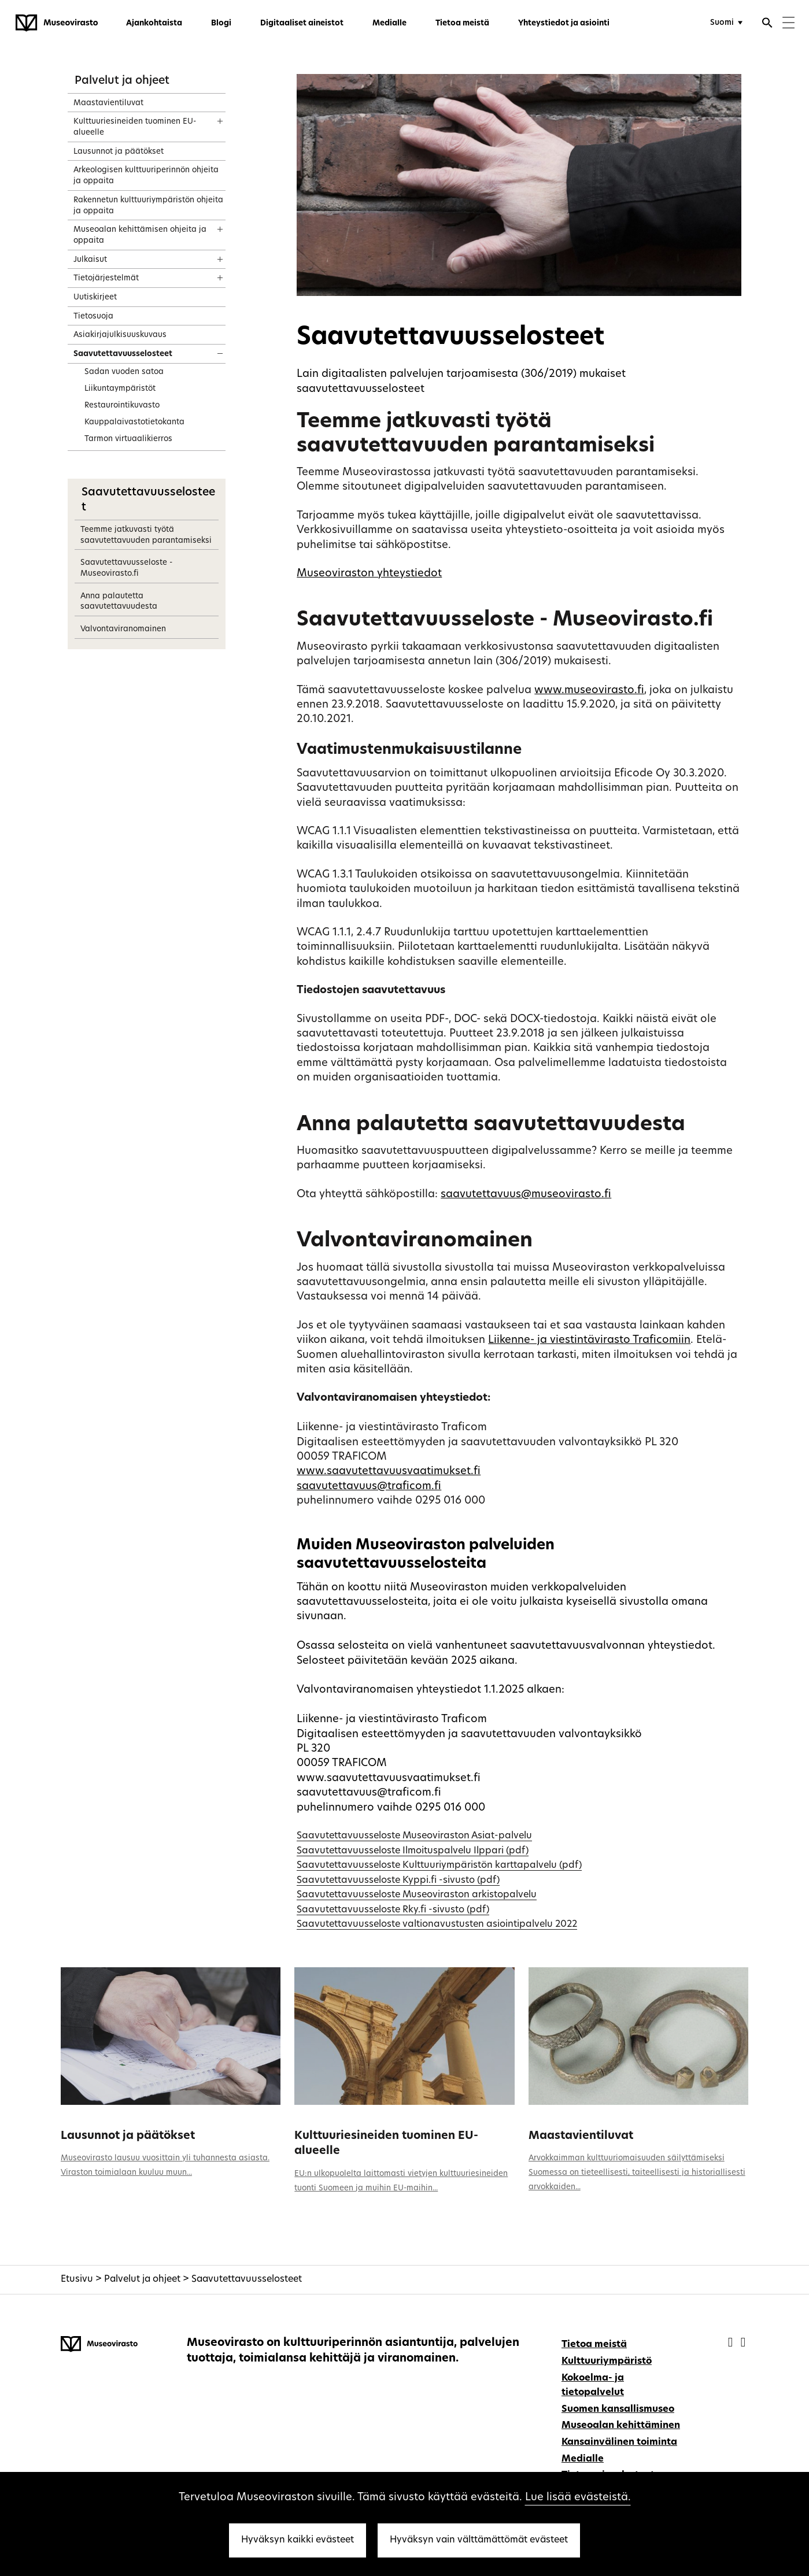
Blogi (221, 23)
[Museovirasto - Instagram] (743, 2343)
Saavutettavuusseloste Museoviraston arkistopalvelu (417, 1895)
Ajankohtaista (154, 23)
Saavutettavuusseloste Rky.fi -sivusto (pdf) (393, 1910)
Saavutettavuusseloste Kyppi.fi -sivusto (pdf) (398, 1880)
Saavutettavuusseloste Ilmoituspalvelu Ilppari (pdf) (413, 1851)
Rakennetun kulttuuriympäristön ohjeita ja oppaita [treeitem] (148, 206)
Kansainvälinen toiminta (619, 2442)
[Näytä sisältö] (209, 117)
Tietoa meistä (462, 23)
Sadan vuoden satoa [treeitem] (124, 372)
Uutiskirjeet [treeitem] (95, 297)
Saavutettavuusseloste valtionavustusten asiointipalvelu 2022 (437, 1924)
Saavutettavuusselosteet (246, 2279)
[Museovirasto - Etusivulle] (56, 23)
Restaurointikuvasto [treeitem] (122, 405)
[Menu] (788, 24)
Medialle (389, 23)
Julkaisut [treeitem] (90, 260)
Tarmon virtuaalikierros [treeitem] (128, 439)
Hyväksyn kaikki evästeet (297, 2540)
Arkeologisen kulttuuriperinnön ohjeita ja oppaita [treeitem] (146, 175)
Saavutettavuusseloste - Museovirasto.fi (126, 568)
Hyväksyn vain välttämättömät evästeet (479, 2540)
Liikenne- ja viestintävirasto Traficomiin (589, 1340)
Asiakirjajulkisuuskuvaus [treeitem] (120, 335)
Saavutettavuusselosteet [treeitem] (122, 354)
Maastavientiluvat (581, 2136)
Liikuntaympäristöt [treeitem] (120, 389)
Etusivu (77, 2279)
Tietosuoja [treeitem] (93, 316)
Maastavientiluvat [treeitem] (108, 103)
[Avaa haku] (767, 24)
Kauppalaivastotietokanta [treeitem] (134, 422)
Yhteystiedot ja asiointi (563, 23)
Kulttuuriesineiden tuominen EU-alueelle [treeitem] (134, 127)
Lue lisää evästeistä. (578, 2497)
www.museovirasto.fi (589, 690)
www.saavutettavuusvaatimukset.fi (389, 1471)
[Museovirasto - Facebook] (732, 2343)
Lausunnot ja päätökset (128, 2136)
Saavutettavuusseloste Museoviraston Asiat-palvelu (414, 1836)
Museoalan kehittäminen (621, 2425)
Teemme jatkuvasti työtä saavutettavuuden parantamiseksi (146, 535)
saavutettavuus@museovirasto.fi (526, 1194)
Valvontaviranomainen (123, 629)
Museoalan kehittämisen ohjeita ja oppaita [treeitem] (139, 235)
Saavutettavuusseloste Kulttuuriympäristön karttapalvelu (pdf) (439, 1865)
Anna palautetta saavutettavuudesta (118, 602)
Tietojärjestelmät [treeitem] (106, 278)
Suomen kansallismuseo (618, 2409)
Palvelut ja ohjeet (122, 81)
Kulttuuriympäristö (607, 2361)
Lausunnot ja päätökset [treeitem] (118, 152)
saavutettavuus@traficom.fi (369, 1486)
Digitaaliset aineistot (301, 23)
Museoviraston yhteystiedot (369, 573)
